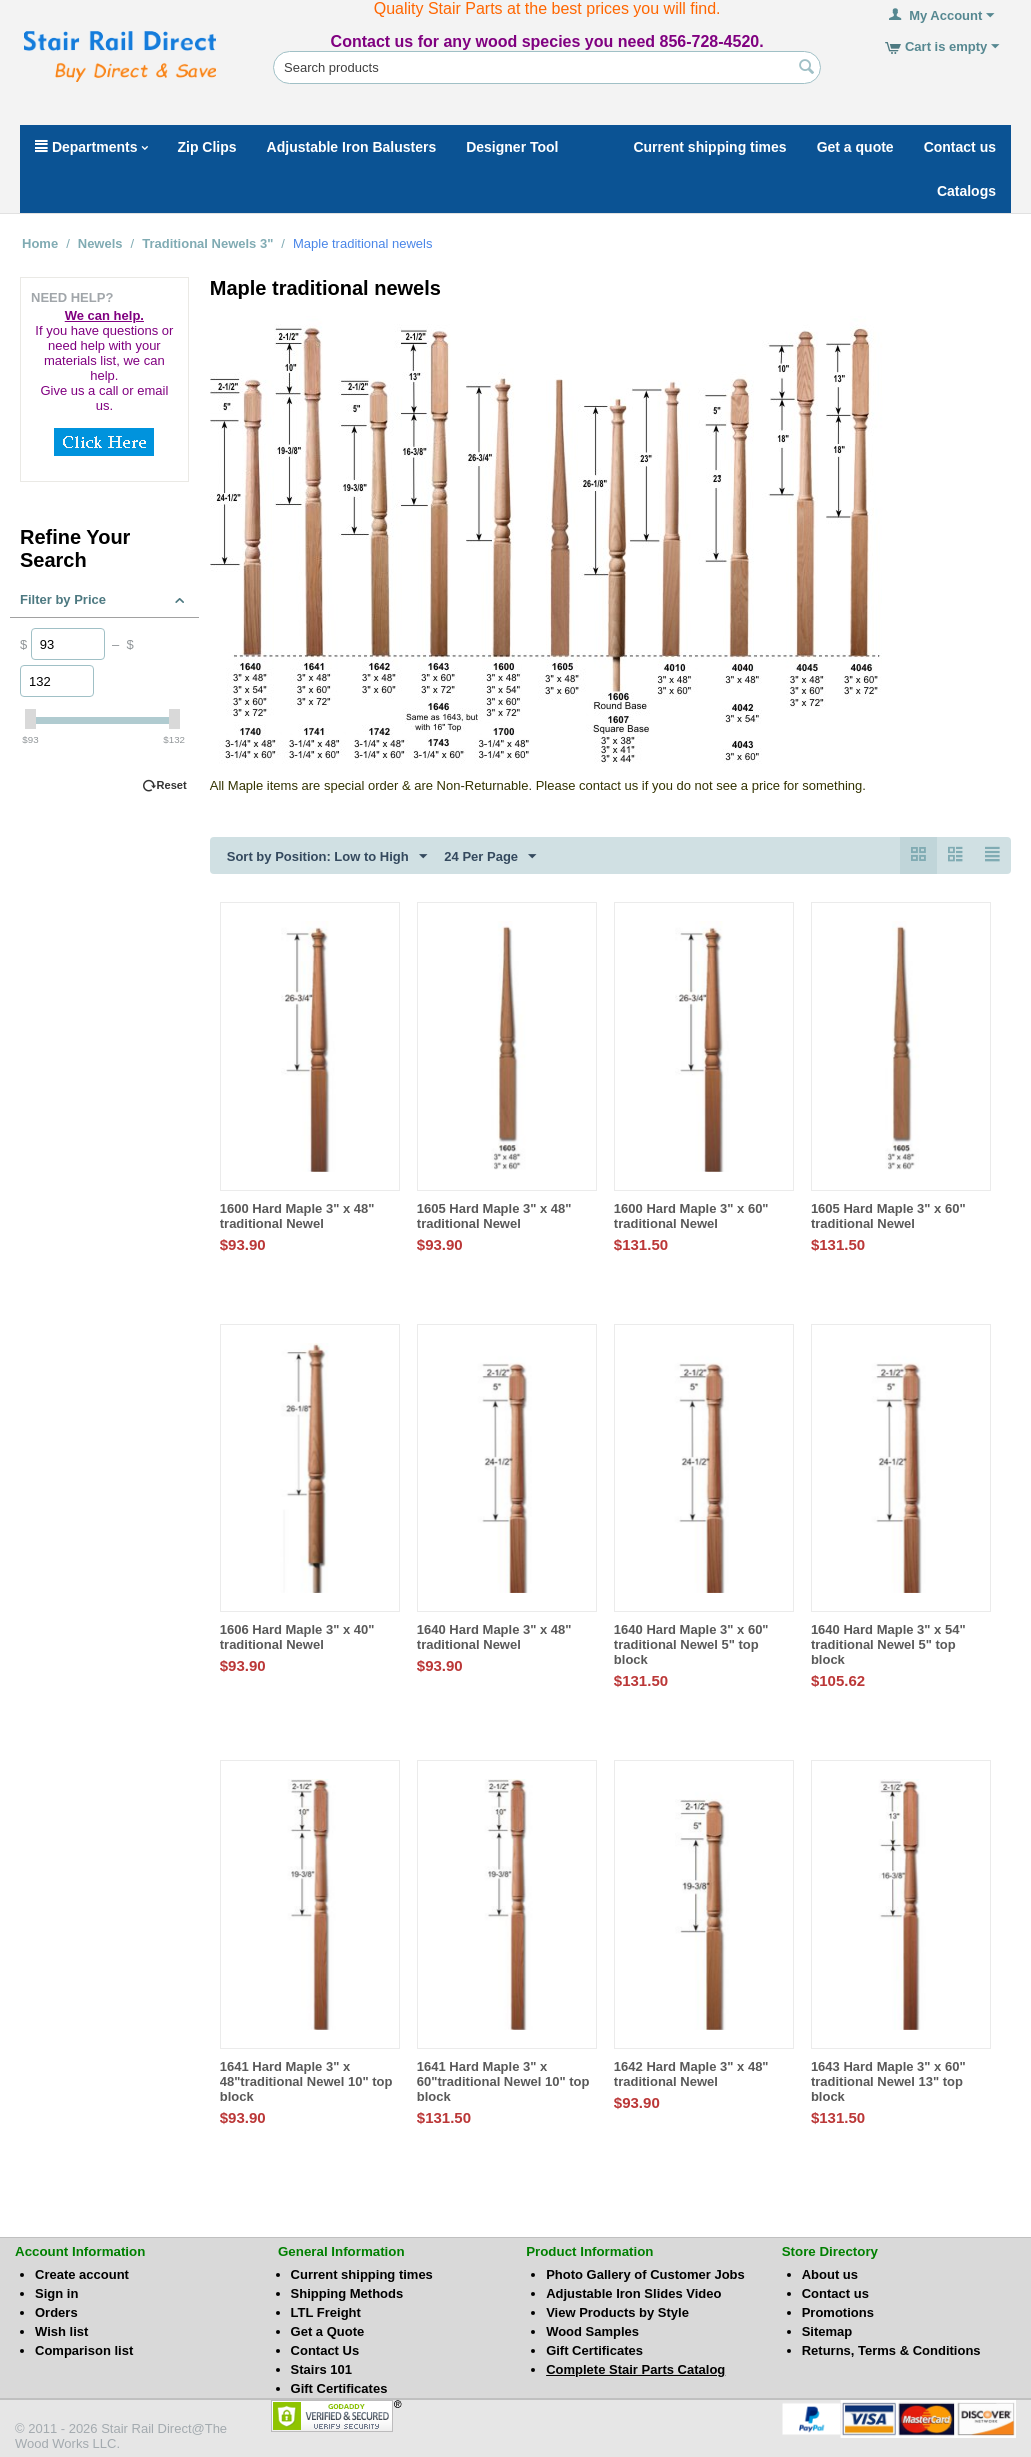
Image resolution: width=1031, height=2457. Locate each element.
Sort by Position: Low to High (327, 857)
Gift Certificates (339, 2388)
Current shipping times (362, 2274)
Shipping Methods (347, 2293)
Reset (172, 785)
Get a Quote (328, 2331)
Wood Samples (592, 2331)
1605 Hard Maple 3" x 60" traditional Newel (888, 1216)
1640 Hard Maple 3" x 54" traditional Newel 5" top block (888, 1644)
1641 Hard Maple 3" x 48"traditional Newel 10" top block (306, 2081)
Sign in (56, 2293)
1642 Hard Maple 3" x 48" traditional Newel (691, 2074)
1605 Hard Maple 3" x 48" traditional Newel (494, 1216)
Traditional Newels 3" (207, 243)
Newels (100, 243)
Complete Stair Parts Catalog (635, 2369)
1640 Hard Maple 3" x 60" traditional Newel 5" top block (691, 1644)
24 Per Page (490, 857)
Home (40, 243)
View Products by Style (617, 2312)
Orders (56, 2312)
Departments (91, 147)
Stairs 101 (321, 2369)
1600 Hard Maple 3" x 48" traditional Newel (297, 1216)
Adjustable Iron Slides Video (633, 2293)
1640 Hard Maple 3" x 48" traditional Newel (494, 1637)
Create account (82, 2274)
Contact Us (325, 2350)
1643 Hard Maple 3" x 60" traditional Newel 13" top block (888, 2081)
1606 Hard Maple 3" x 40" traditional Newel (297, 1637)
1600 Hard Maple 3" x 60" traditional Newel (691, 1216)
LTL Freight (326, 2312)
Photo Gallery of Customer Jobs (645, 2274)
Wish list (61, 2331)
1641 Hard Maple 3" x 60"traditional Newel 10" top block (503, 2081)
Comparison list (84, 2350)
